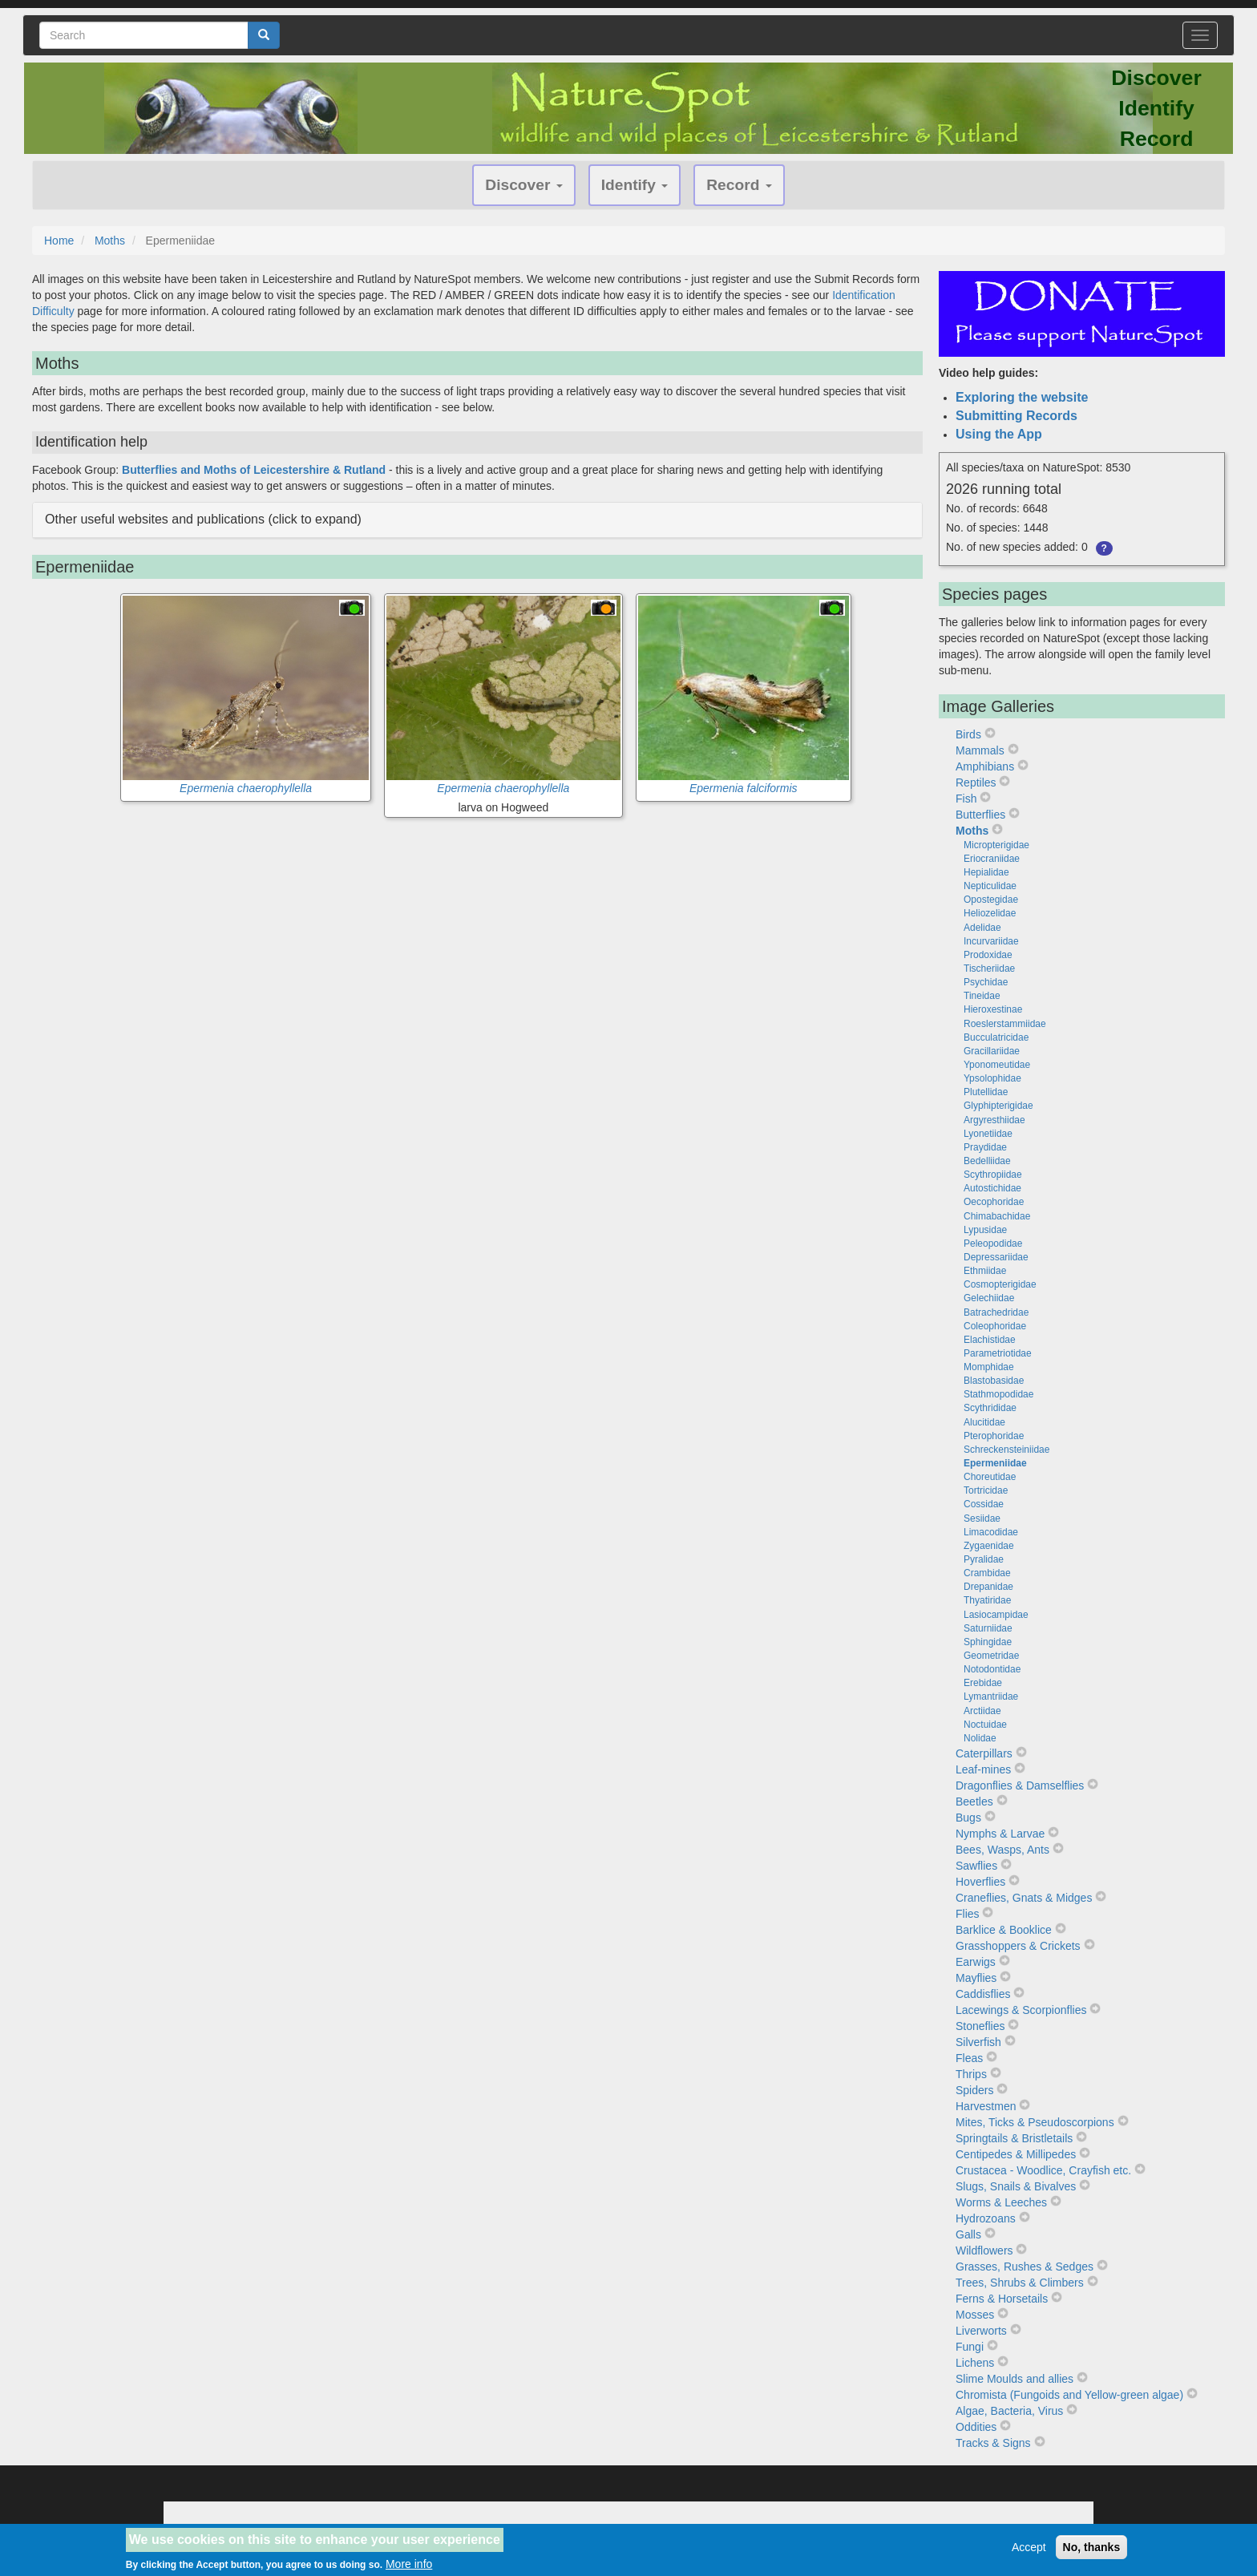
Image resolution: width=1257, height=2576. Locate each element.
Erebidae (983, 1682)
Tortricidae (986, 1490)
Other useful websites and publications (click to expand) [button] (203, 519)
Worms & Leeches (1001, 2202)
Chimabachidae (997, 1216)
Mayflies (976, 1977)
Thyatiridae (987, 1600)
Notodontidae (992, 1669)
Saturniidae (988, 1628)
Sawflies (976, 1865)
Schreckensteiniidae (1006, 1449)
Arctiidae (982, 1711)
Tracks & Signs (993, 2442)
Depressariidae (996, 1257)
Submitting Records (1016, 416)
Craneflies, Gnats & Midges (1024, 1897)
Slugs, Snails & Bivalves (1016, 2186)
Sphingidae (988, 1642)
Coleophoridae (995, 1326)
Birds (968, 734)
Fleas (969, 2058)
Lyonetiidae (988, 1133)
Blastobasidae (994, 1380)
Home (59, 240)
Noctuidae (985, 1724)
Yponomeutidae (997, 1064)
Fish (966, 798)
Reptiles (976, 782)
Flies (968, 1913)
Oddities (976, 2426)
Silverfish (978, 2042)
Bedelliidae (987, 1161)
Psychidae (986, 982)
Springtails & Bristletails (1014, 2138)
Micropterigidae (996, 845)
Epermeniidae (995, 1463)
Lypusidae (985, 1229)
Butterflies (980, 814)
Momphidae (989, 1367)
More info (409, 2568)
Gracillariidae (992, 1051)
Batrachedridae (996, 1312)
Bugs (968, 1817)
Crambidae (987, 1573)
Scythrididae (990, 1407)
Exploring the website (1022, 397)
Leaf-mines (983, 1769)
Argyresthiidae (994, 1120)
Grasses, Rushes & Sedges (1024, 2266)
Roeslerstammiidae (1005, 1023)
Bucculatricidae (996, 1037)
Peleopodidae (993, 1243)
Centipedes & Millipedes (1016, 2154)
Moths (110, 240)
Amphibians (985, 766)
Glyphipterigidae (998, 1105)
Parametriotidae (998, 1353)
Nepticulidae (990, 886)
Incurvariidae (991, 941)
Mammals (980, 750)
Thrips (971, 2074)
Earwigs (976, 1961)
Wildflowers (984, 2250)
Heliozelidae (990, 913)
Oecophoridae (994, 1201)
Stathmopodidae (998, 1394)
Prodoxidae (988, 954)
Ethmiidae (985, 1270)
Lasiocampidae (996, 1614)
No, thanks (1092, 2550)
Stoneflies (980, 2026)
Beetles (974, 1801)
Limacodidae (991, 1532)
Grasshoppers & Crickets (1018, 1945)
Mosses (975, 2314)
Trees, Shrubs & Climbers (1020, 2282)
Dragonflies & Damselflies (1020, 1785)
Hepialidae (986, 872)
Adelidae (982, 927)
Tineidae (982, 995)
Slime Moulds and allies (1014, 2378)
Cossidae (984, 1504)
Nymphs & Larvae (1000, 1833)
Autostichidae (992, 1188)
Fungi (970, 2346)
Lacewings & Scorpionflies (1021, 2010)
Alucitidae (984, 1422)
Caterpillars (984, 1753)
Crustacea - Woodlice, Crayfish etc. (1043, 2170)
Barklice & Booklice (1004, 1929)
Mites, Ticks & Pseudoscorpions (1035, 2122)
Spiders (974, 2090)
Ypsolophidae (992, 1078)
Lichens (975, 2362)
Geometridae (991, 1655)
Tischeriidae (989, 968)
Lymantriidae (991, 1696)
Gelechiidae (989, 1298)
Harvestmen (986, 2106)
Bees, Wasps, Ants (1002, 1849)
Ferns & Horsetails (1002, 2298)
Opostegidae (991, 899)
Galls (968, 2234)
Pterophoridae (994, 1436)
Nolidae (980, 1738)
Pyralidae (984, 1559)
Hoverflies (980, 1881)
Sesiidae (982, 1518)
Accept (1029, 2550)
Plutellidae (986, 1092)
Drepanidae (988, 1586)
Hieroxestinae (993, 1009)
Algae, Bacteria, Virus (1009, 2410)
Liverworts (981, 2330)
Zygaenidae (989, 1545)
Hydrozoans (986, 2218)
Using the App (999, 434)
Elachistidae (990, 1339)
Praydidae (985, 1147)
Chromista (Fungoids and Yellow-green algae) (1069, 2394)
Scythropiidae (993, 1174)
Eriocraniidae (992, 858)
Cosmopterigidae (1000, 1284)
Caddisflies (983, 1994)
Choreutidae (990, 1476)
